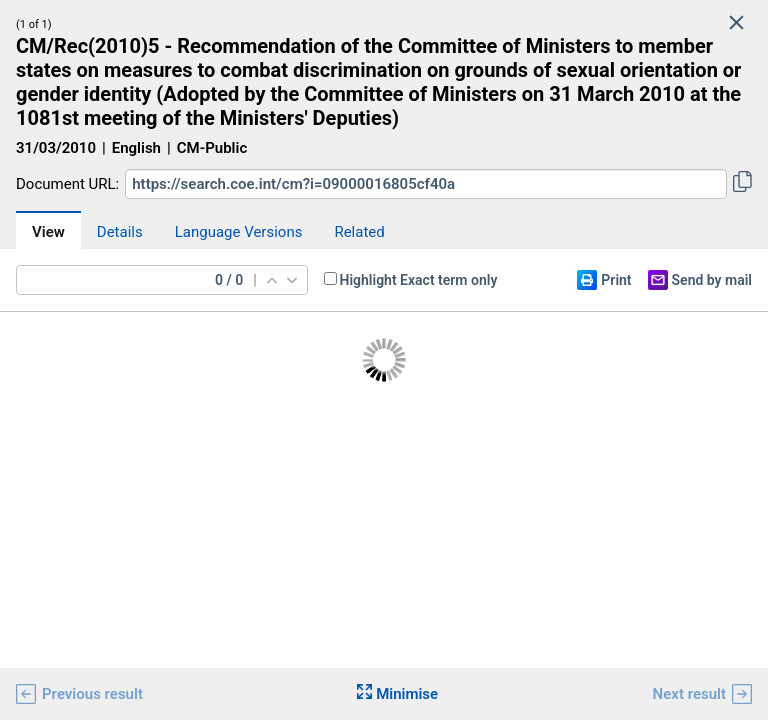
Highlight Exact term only (419, 280)
